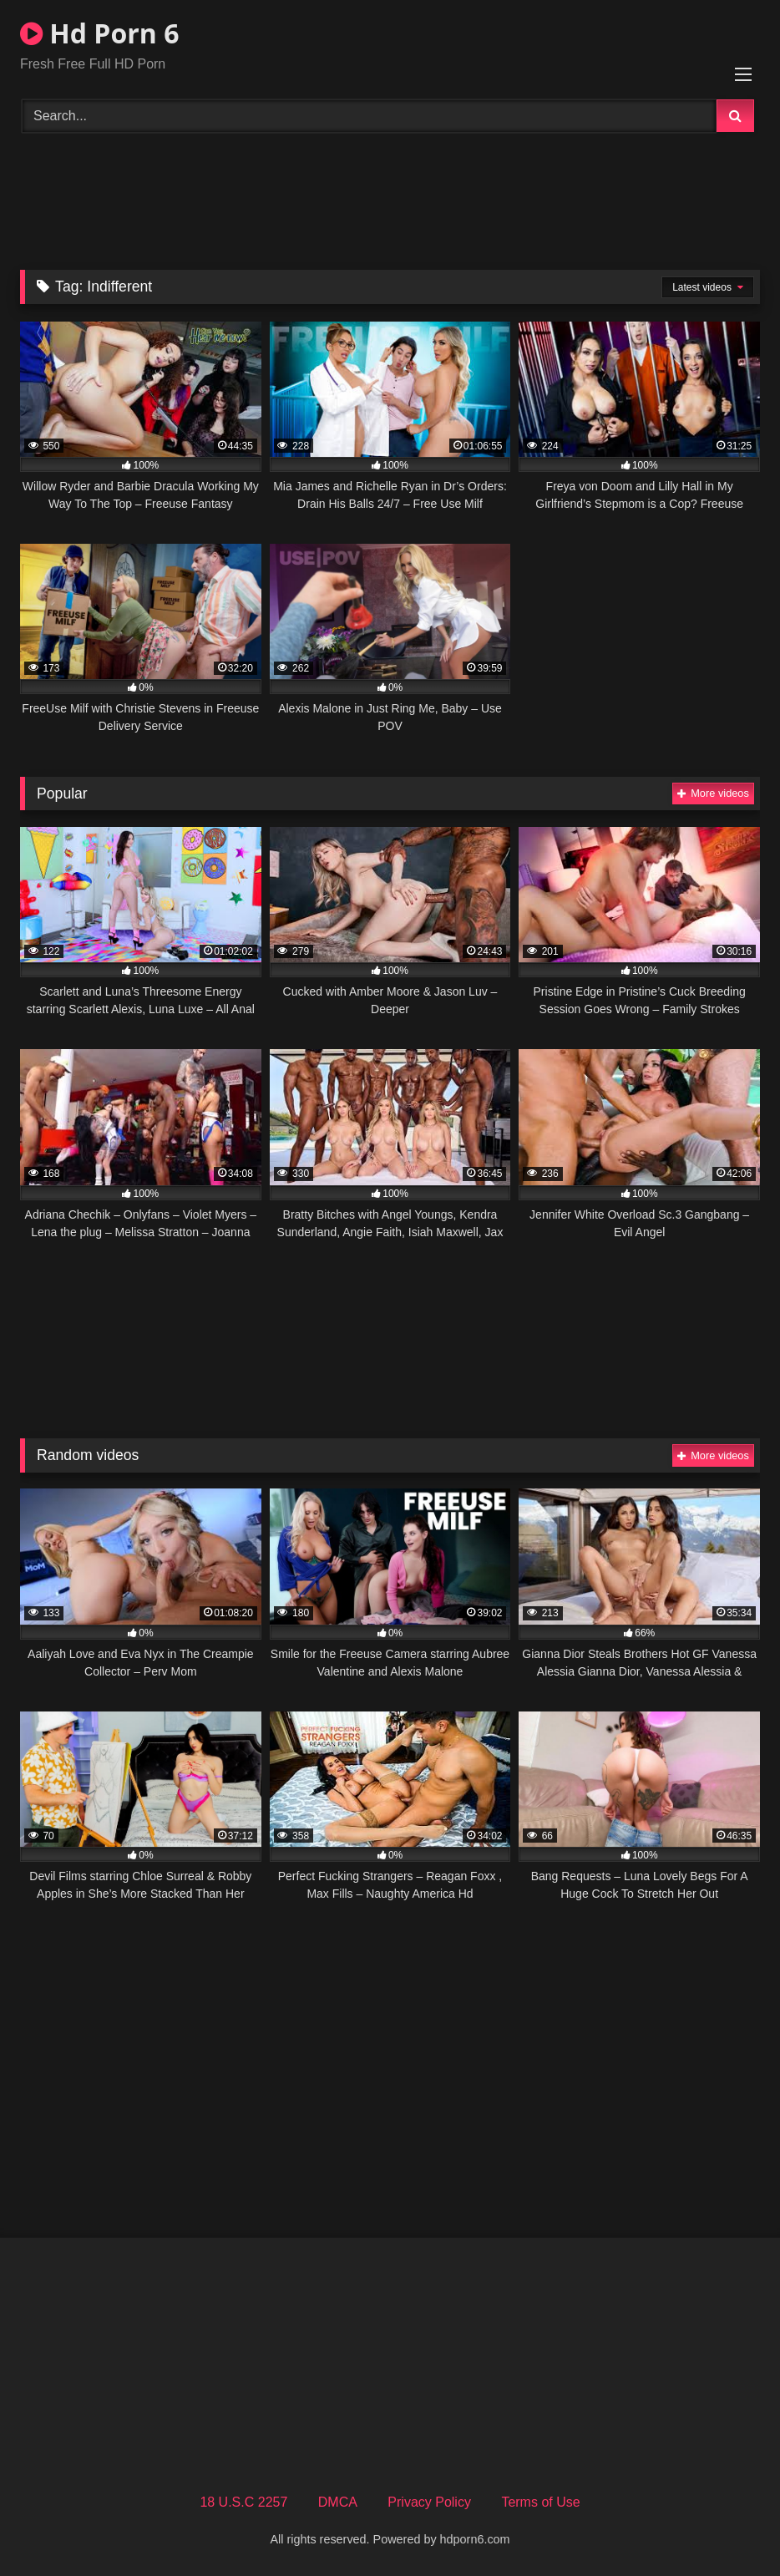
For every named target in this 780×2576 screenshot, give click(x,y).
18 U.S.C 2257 (243, 2502)
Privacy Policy (429, 2502)
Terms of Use (540, 2502)
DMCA (337, 2502)
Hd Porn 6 (99, 33)
